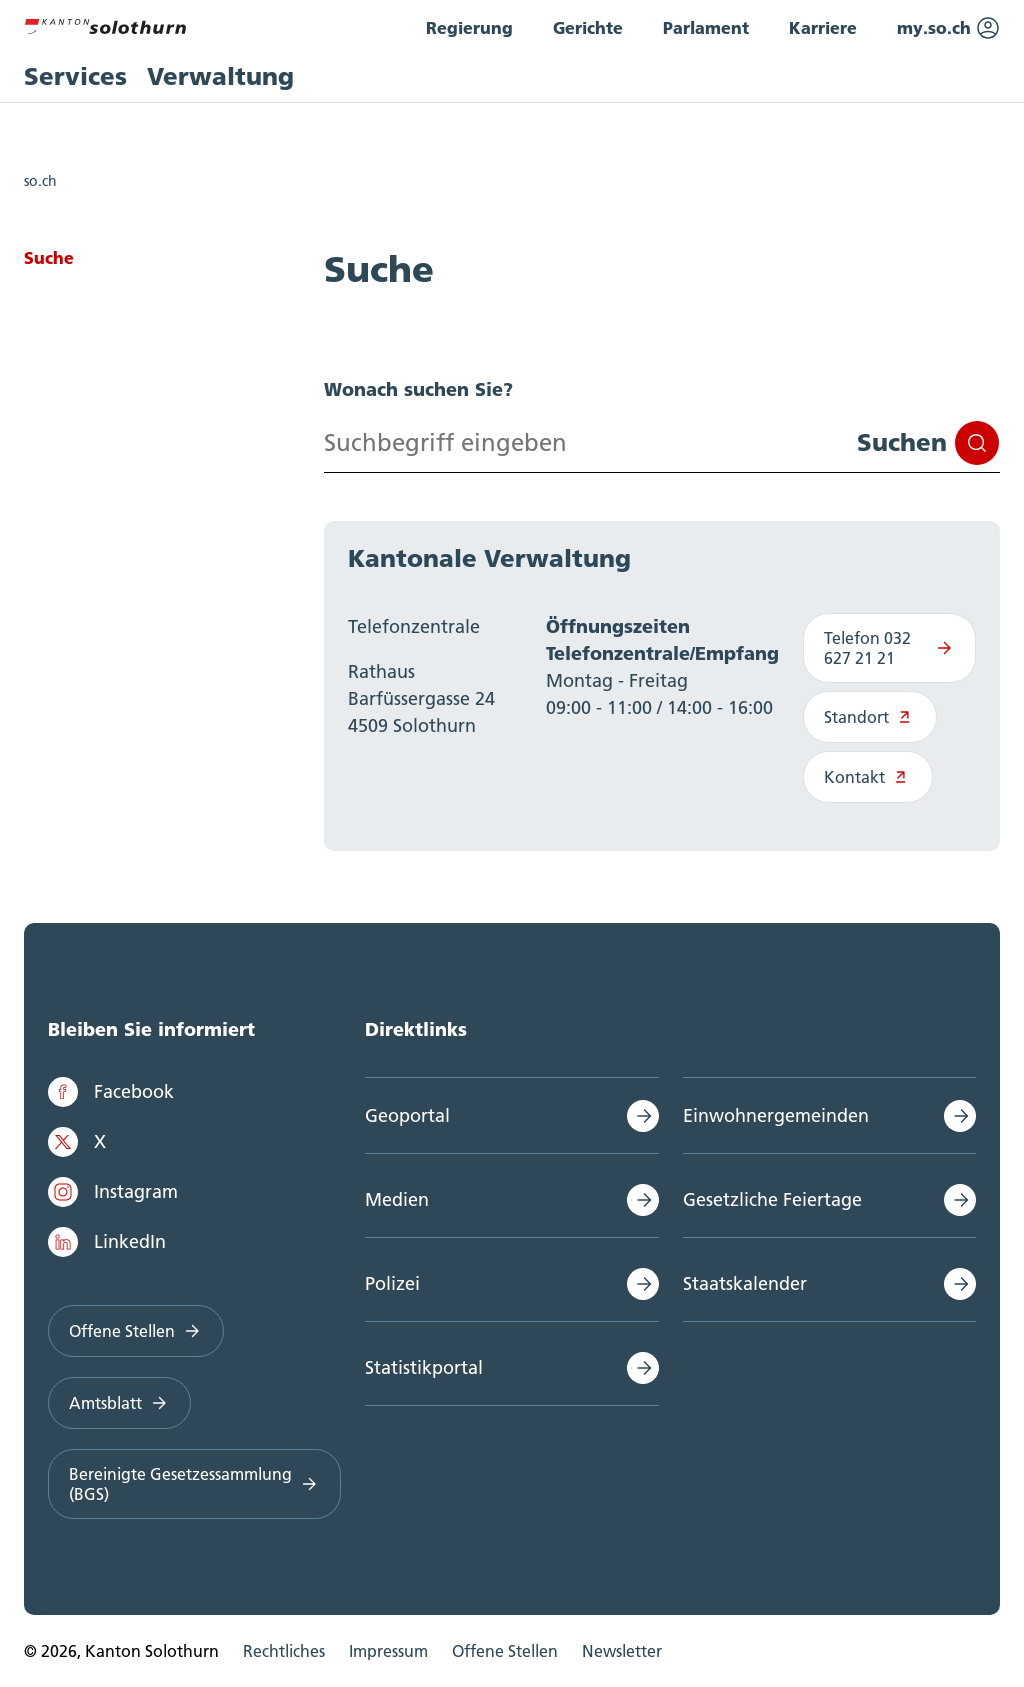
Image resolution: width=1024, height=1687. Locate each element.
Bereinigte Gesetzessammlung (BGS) (194, 1484)
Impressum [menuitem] (388, 1651)
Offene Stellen (136, 1331)
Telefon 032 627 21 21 (890, 648)
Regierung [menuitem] (469, 27)
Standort (870, 717)
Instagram (113, 1192)
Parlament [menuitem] (706, 27)
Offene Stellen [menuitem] (505, 1651)
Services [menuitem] (75, 76)
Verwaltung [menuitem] (220, 76)
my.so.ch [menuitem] (948, 28)
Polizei (392, 1283)
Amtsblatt (119, 1403)
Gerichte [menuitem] (588, 27)
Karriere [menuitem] (823, 27)
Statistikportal (424, 1367)
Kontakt (868, 777)
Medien (397, 1199)
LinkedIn (107, 1242)
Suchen (928, 443)
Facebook (111, 1092)
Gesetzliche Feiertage (772, 1199)
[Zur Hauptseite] (105, 24)
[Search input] (662, 443)
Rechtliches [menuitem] (284, 1651)
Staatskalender (745, 1283)
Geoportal (407, 1115)
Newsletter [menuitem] (622, 1651)
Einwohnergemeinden (776, 1115)
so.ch (40, 181)
